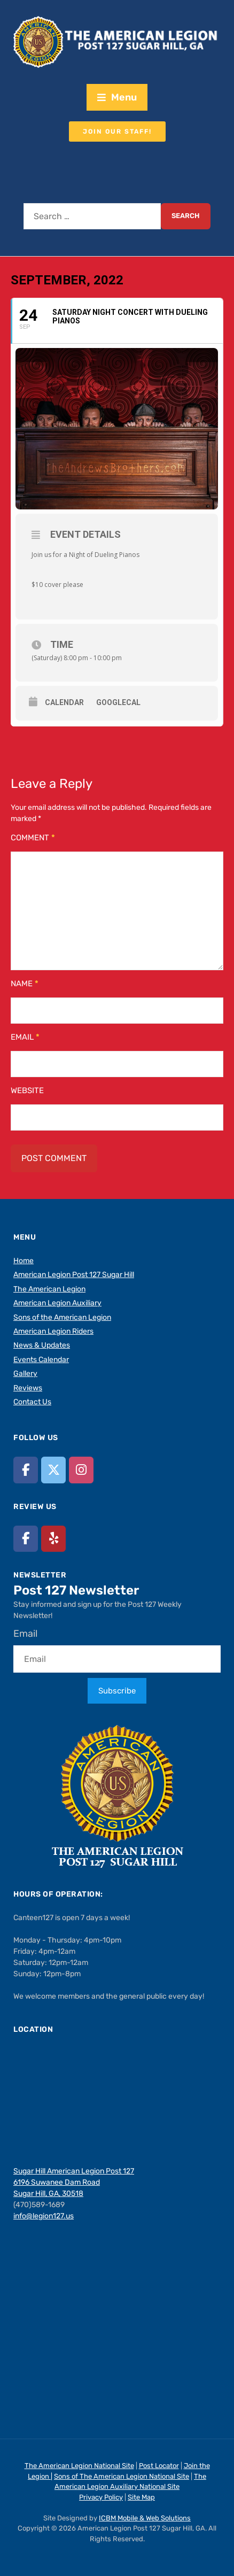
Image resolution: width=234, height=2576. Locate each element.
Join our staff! (117, 131)
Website (27, 1090)
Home (23, 1260)
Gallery (25, 1373)
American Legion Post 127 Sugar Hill (73, 1274)
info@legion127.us (43, 2216)
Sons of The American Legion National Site (121, 2476)
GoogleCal (118, 702)
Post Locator (159, 2466)
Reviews (27, 1388)
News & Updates (41, 1345)
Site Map (141, 2497)
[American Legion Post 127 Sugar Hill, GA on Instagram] (81, 1470)
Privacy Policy (101, 2497)
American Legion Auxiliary (57, 1303)
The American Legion (49, 1289)
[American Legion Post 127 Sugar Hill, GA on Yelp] (53, 1539)
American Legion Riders (53, 1331)
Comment (33, 837)
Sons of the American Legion (62, 1317)
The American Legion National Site (79, 2466)
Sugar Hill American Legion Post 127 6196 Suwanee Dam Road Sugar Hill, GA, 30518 (73, 2182)
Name (24, 983)
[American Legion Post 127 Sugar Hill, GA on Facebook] (25, 1470)
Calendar (64, 702)
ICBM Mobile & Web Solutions (145, 2518)
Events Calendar (41, 1359)
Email (25, 1037)
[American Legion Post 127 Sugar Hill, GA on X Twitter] (53, 1470)
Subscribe (117, 1691)
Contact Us (32, 1401)
